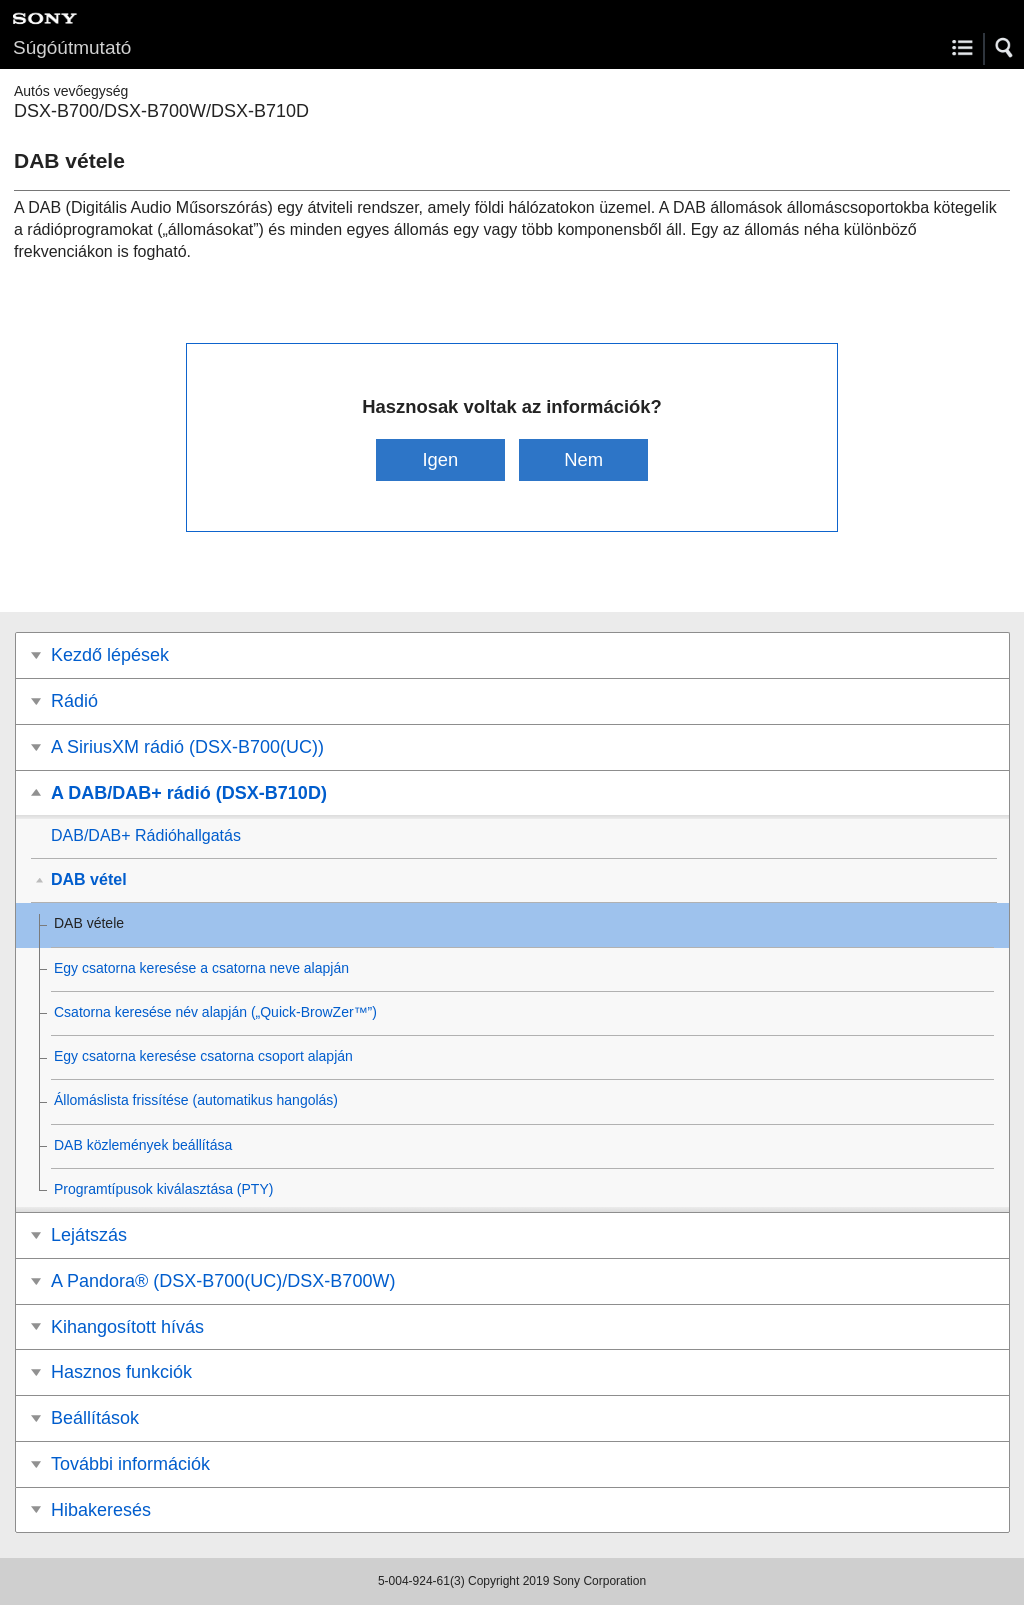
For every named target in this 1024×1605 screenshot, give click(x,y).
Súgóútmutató (72, 47)
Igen (440, 459)
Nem (583, 459)
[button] (1005, 48)
